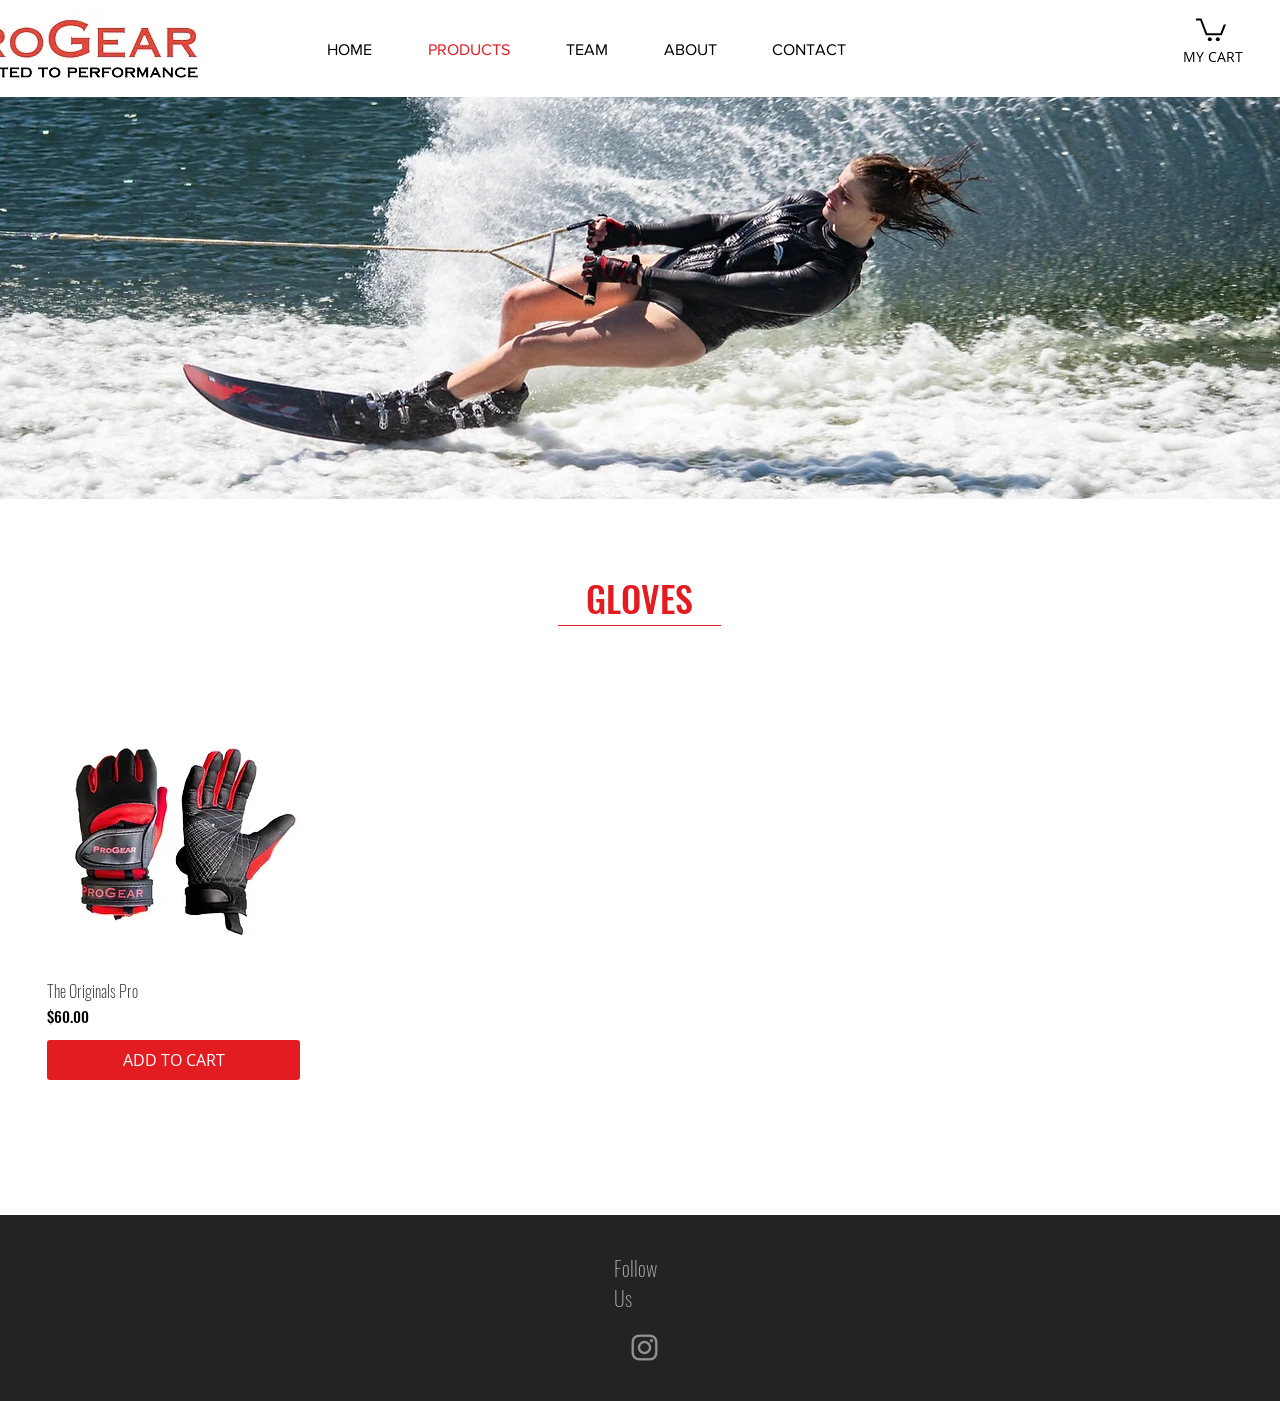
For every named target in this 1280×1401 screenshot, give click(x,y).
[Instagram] (644, 1347)
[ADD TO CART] (173, 1060)
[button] (1211, 28)
